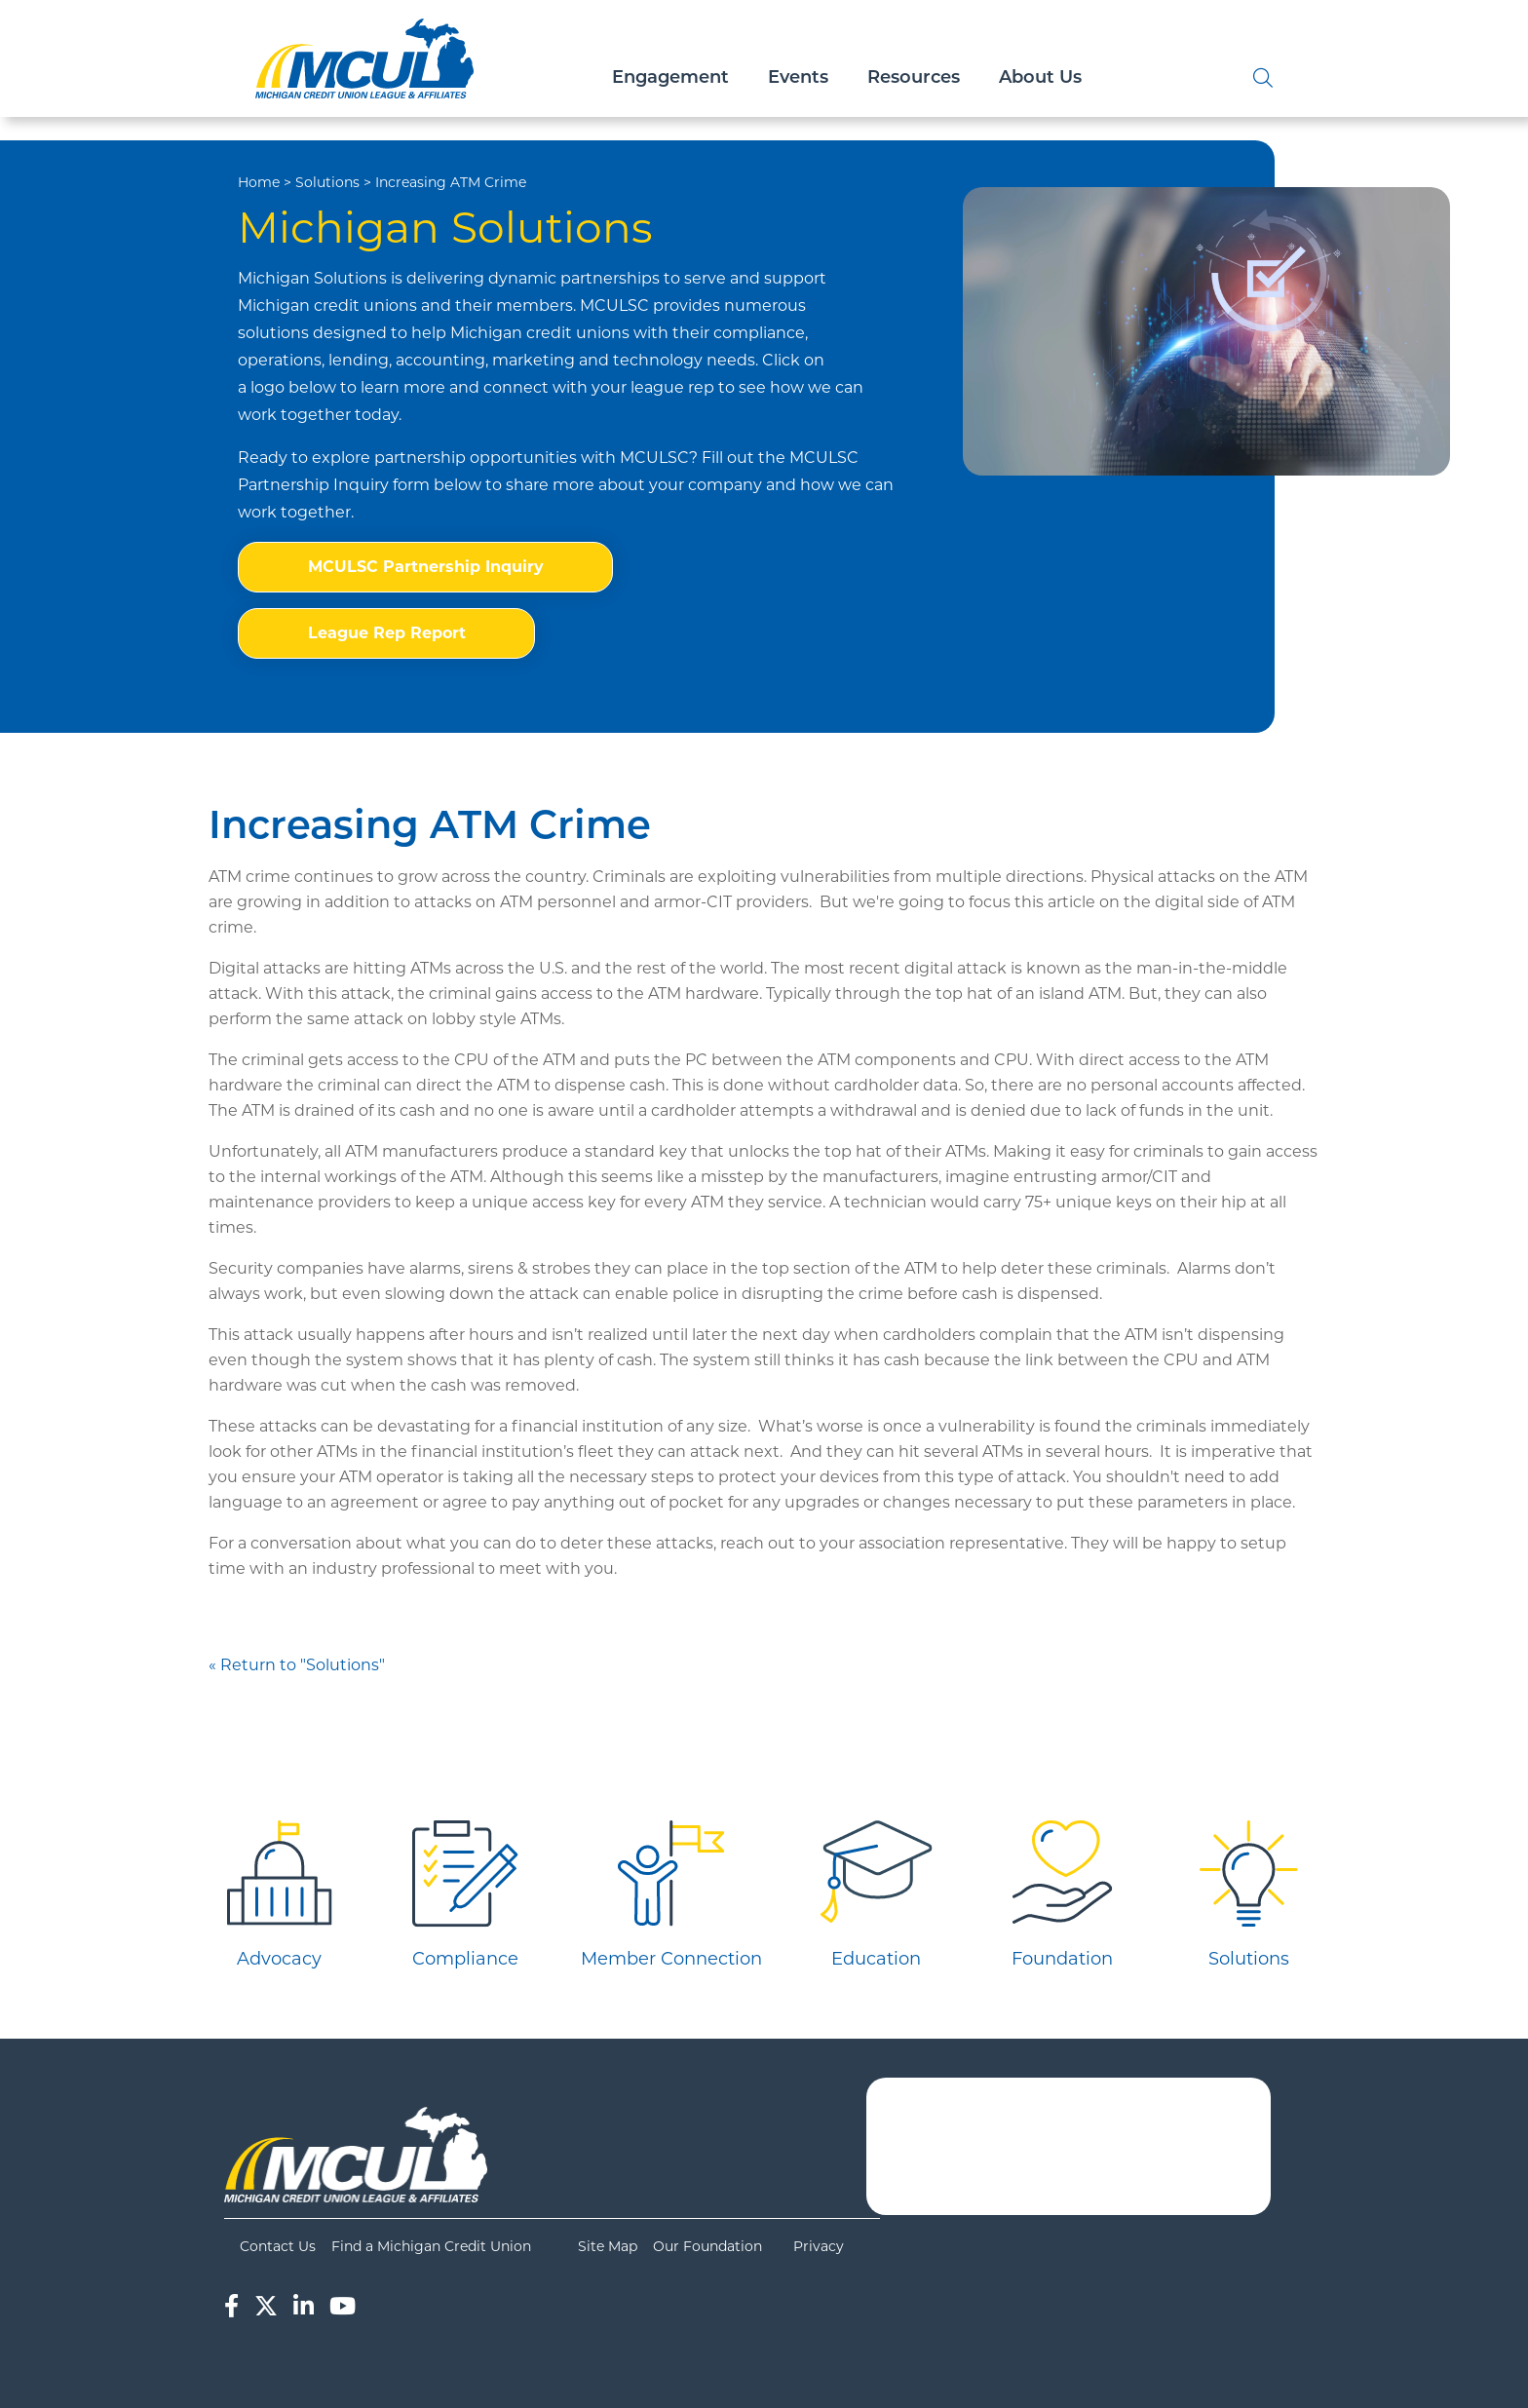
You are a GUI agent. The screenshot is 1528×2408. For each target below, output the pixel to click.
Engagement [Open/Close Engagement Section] (670, 78)
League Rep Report (387, 633)
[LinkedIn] (303, 2306)
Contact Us (278, 2246)
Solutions (327, 182)
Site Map (607, 2246)
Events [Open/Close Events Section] (798, 78)
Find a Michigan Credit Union (431, 2246)
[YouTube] (342, 2306)
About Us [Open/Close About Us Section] (1040, 78)
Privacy (818, 2246)
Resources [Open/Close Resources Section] (913, 78)
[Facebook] (231, 2306)
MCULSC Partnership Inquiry (426, 566)
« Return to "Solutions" (297, 1665)
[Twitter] (266, 2306)
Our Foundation (707, 2246)
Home (259, 182)
